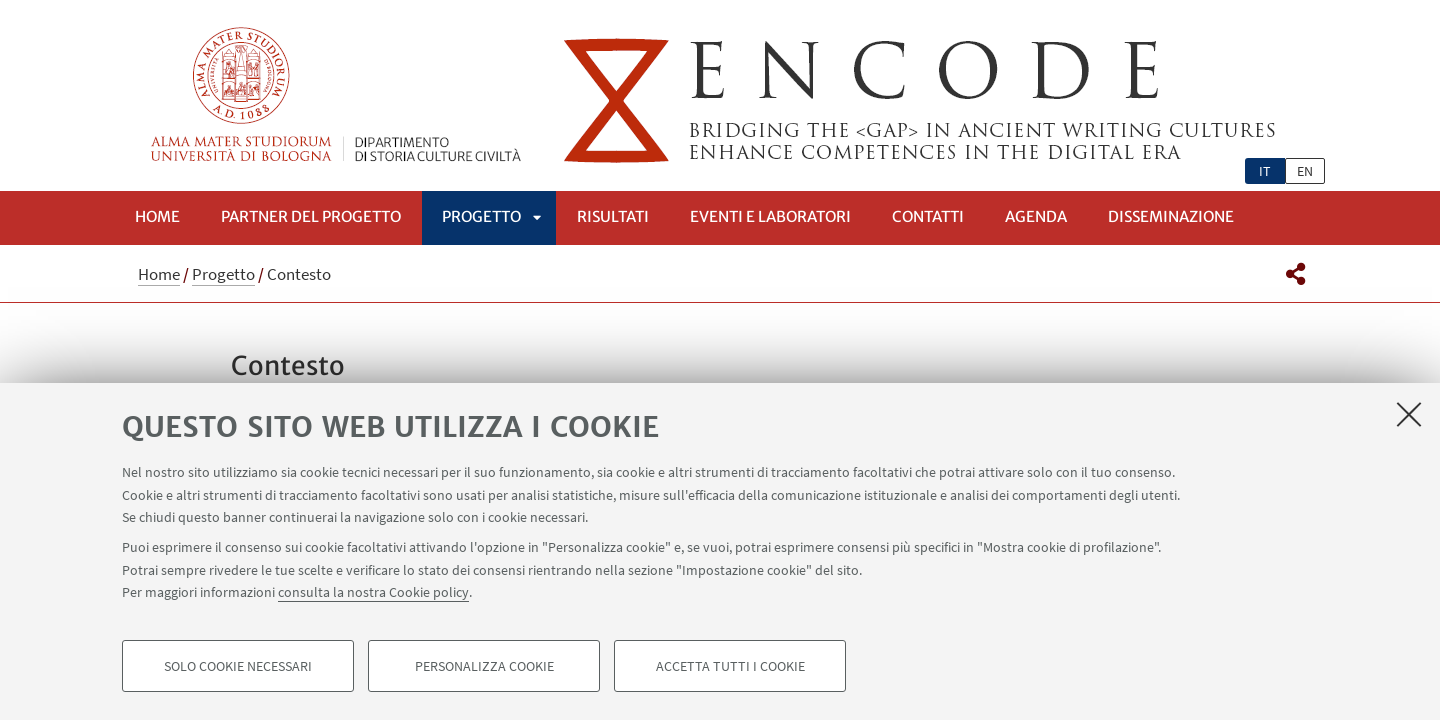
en (1305, 171)
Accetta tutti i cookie (730, 666)
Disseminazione (1171, 216)
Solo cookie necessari (238, 666)
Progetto (481, 216)
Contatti (928, 216)
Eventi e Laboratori (770, 216)
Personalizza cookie (484, 666)
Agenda (1036, 216)
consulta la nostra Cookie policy (373, 592)
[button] (1295, 274)
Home (157, 216)
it (1265, 171)
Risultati (613, 216)
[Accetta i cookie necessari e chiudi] (1409, 414)
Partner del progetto (311, 216)
